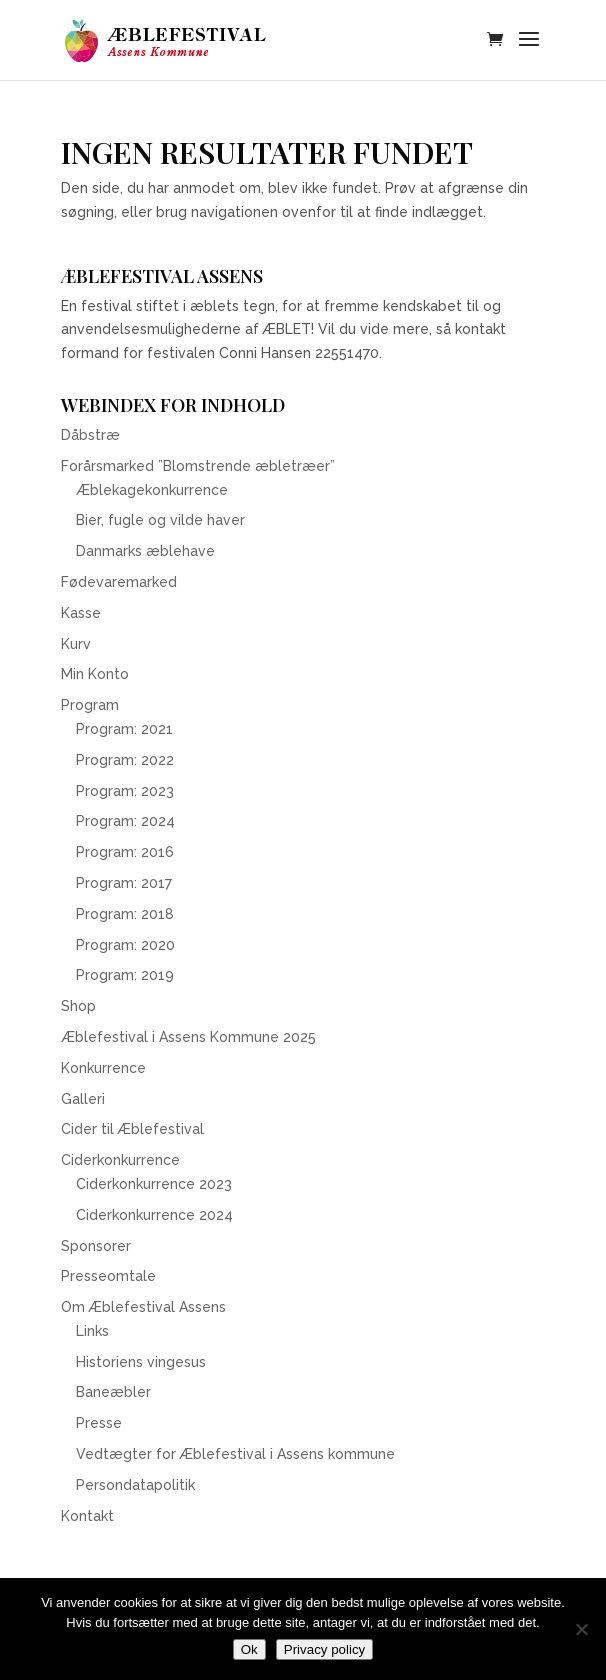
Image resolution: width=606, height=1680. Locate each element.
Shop (78, 1006)
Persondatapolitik (135, 1485)
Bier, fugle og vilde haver (160, 520)
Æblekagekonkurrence (152, 490)
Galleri (83, 1099)
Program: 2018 (125, 914)
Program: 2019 (125, 975)
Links (92, 1331)
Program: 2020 (125, 945)
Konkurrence (103, 1068)
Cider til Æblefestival (132, 1129)
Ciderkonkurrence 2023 (154, 1184)
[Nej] (581, 1629)
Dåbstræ (90, 435)
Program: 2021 (124, 729)
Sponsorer (96, 1246)
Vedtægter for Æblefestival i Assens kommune (235, 1454)
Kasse (81, 613)
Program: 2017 (124, 883)
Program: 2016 (125, 852)
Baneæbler (113, 1392)
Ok (249, 1649)
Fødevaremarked (119, 582)
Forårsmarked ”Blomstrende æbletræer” (198, 466)
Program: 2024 (125, 821)
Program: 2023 (125, 791)
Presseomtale (108, 1276)
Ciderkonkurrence (120, 1160)
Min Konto (95, 674)
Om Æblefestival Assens (143, 1307)
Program (90, 705)
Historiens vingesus (141, 1362)
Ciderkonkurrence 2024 (154, 1215)
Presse (99, 1423)
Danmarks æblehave (145, 551)
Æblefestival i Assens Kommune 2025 (188, 1037)
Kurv (76, 644)
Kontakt (87, 1516)
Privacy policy (324, 1649)
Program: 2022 (125, 760)
